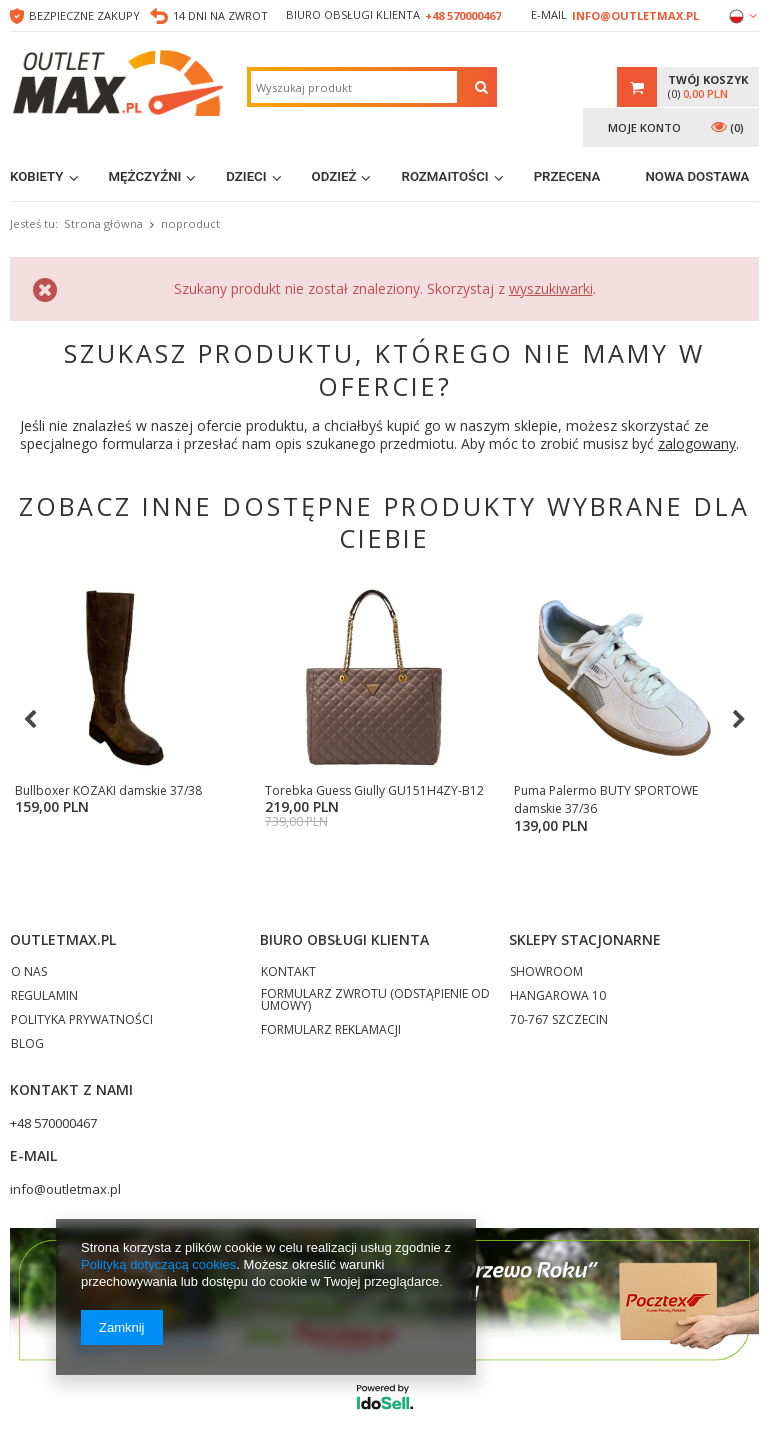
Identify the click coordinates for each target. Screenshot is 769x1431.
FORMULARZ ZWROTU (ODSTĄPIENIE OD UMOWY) (375, 1001)
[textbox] (354, 87)
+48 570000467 (463, 15)
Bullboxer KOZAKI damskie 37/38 (108, 790)
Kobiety (37, 176)
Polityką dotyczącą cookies (158, 1264)
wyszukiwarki (551, 288)
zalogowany (697, 443)
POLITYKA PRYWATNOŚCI (82, 1021)
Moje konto (644, 127)
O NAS (29, 973)
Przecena (567, 176)
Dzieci (246, 176)
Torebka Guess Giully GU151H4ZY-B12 (295, 799)
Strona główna (103, 223)
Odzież (334, 176)
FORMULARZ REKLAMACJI (331, 1031)
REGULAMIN (44, 997)
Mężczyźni (145, 176)
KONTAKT (288, 973)
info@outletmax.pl (635, 15)
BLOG (27, 1045)
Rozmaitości (444, 176)
